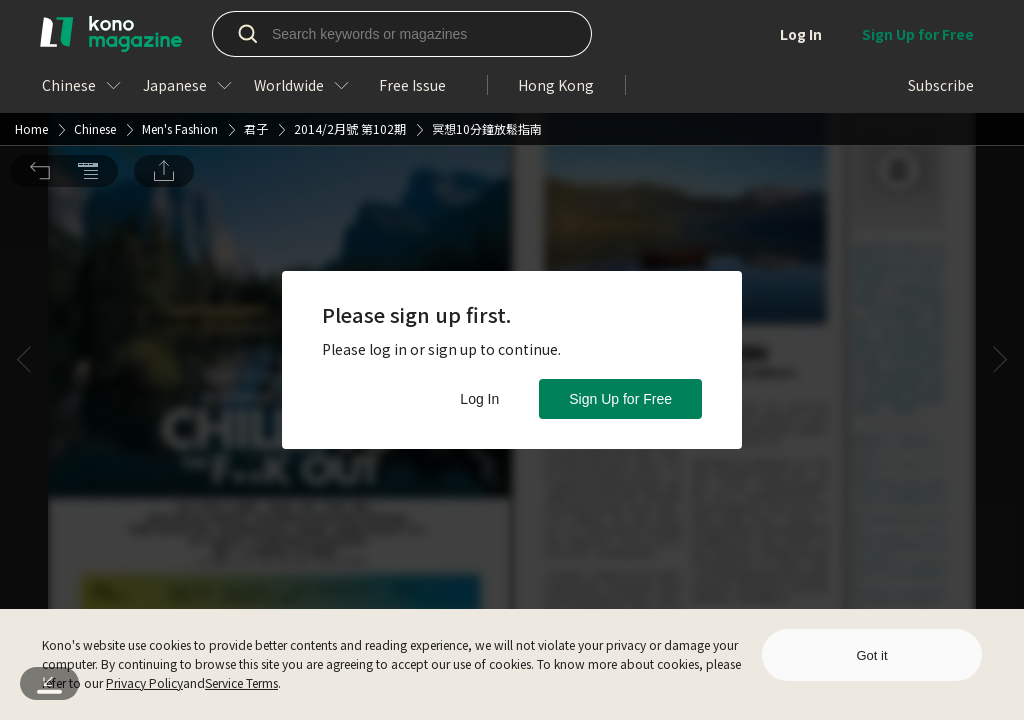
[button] (40, 29)
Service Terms (241, 682)
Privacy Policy (144, 682)
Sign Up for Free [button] (620, 399)
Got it (871, 655)
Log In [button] (479, 399)
